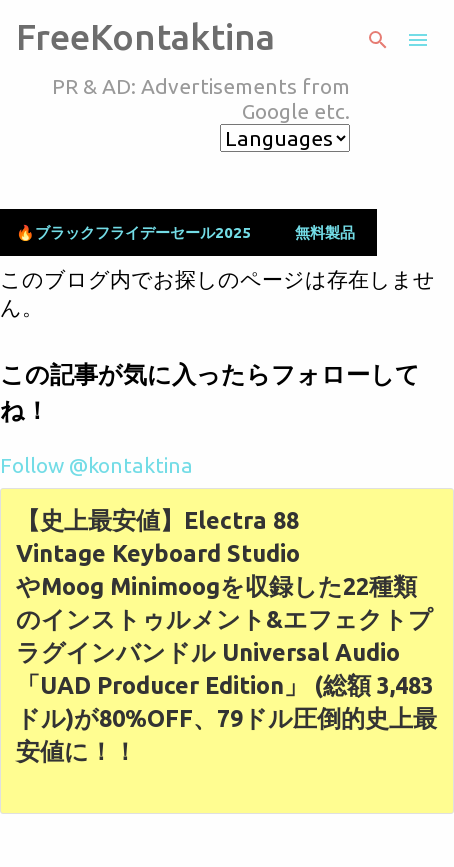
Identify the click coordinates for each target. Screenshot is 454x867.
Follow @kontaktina (96, 465)
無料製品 (325, 232)
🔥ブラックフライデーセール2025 (133, 232)
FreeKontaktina (145, 36)
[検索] (378, 40)
